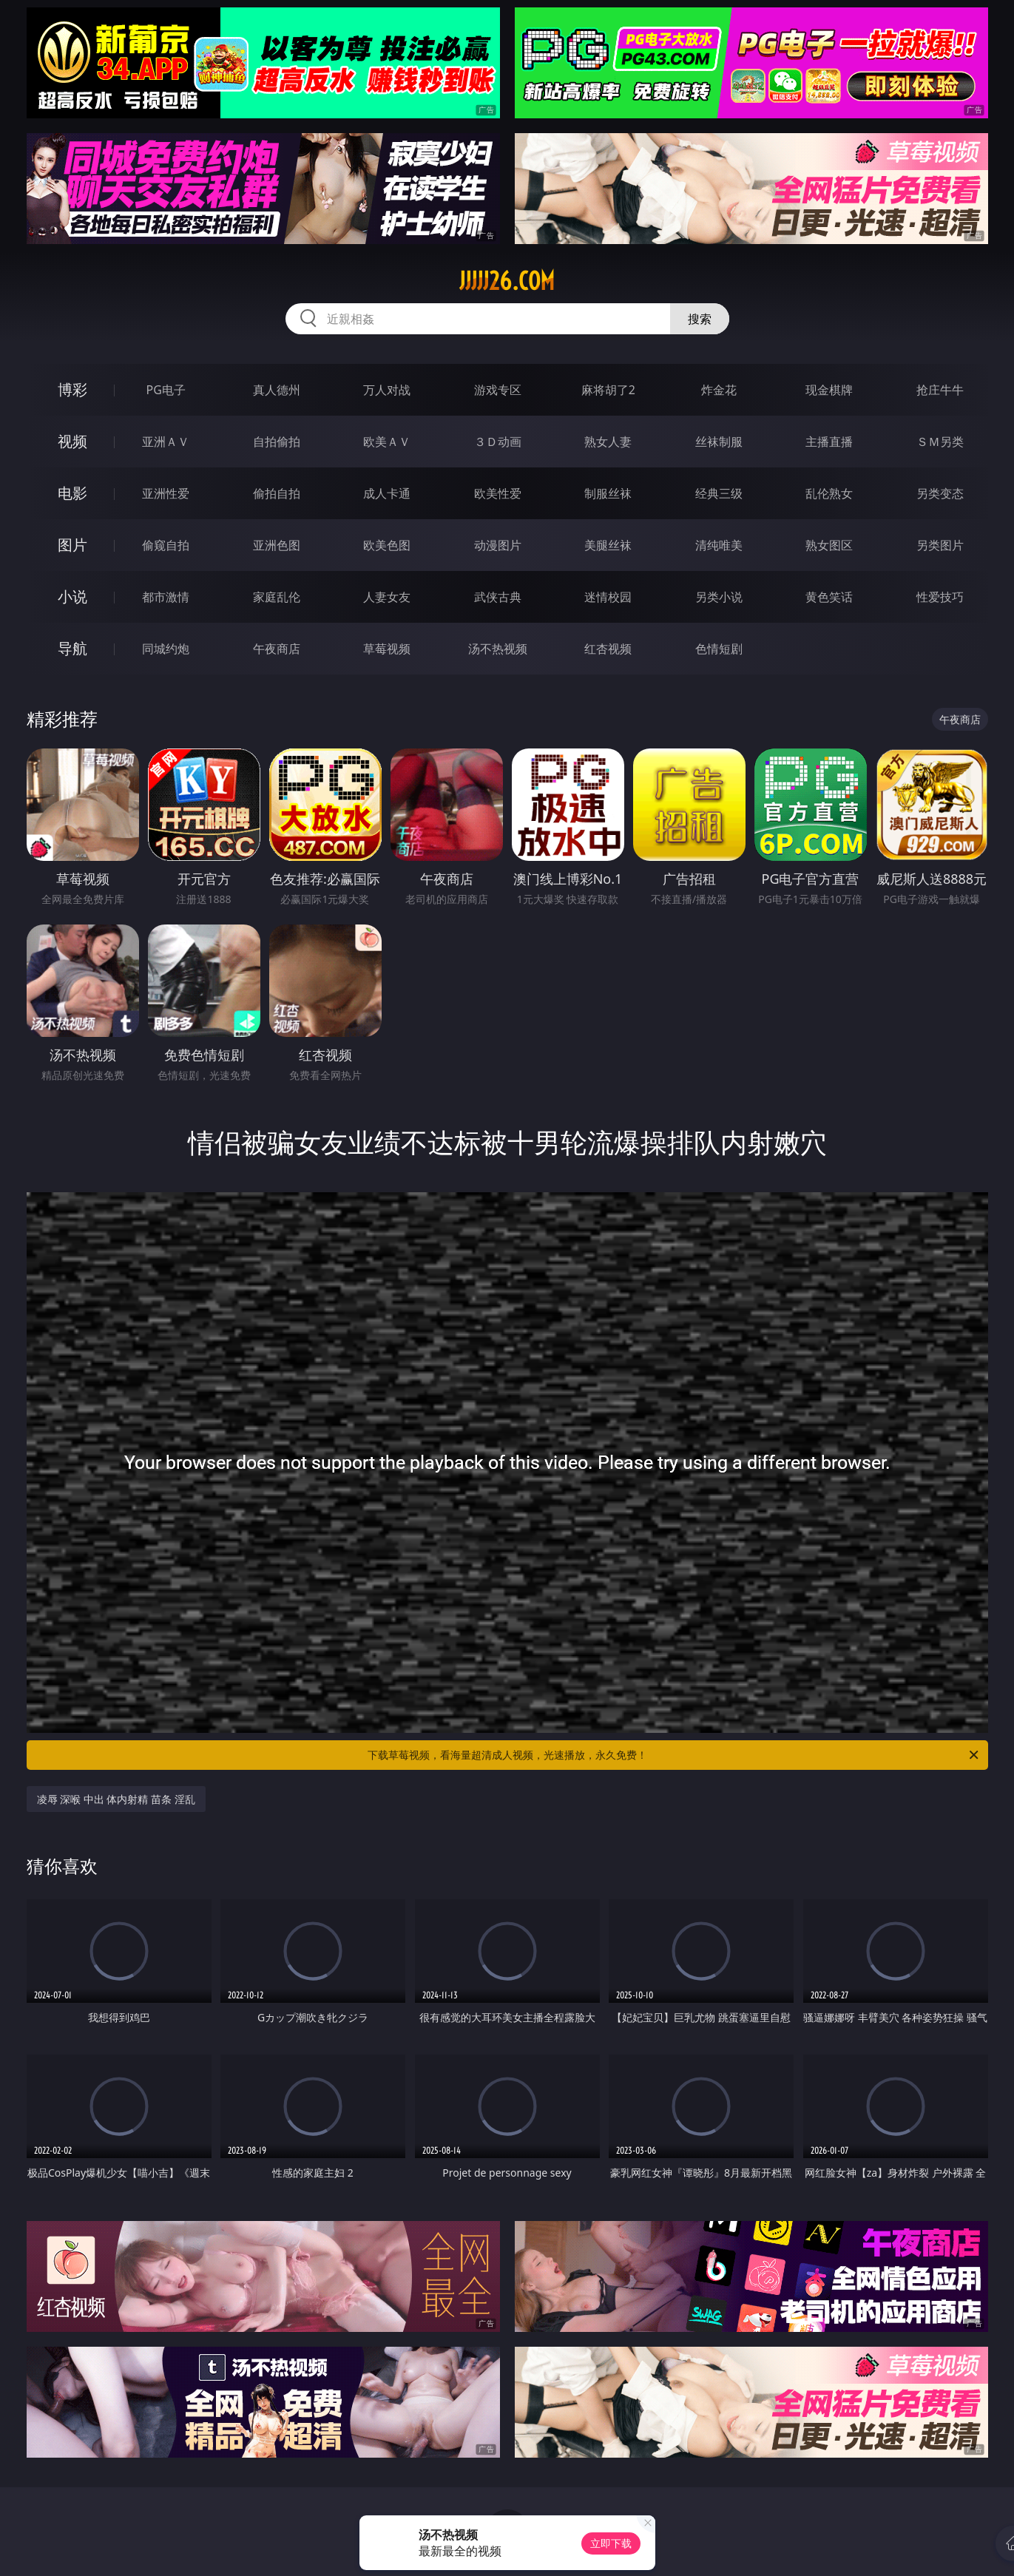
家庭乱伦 (276, 597)
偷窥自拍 (165, 545)
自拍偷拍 (276, 441)
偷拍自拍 (276, 493)
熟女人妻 (608, 441)
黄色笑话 (829, 597)
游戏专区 (497, 390)
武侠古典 (497, 597)
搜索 (700, 319)
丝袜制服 (719, 441)
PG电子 (166, 390)
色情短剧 (719, 648)
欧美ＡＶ (386, 441)
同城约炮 (165, 648)
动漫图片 (497, 545)
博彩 (72, 389)
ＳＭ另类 (940, 441)
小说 (72, 596)
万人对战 (386, 390)
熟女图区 (829, 545)
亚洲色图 (276, 545)
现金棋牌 (829, 390)
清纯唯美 (719, 545)
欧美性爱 (497, 493)
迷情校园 (608, 597)
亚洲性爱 (165, 493)
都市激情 (165, 597)
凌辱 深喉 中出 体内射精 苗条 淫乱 (116, 1799)
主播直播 (829, 441)
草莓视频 (386, 648)
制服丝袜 (608, 493)
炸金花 (719, 390)
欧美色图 (386, 545)
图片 (72, 545)
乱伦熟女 (829, 493)
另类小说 (719, 597)
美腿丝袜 (608, 545)
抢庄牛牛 (940, 390)
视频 (72, 441)
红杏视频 (608, 648)
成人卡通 (386, 493)
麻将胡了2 (608, 390)
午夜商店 (276, 648)
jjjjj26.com (507, 281)
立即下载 (611, 2543)
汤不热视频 (497, 648)
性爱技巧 (940, 597)
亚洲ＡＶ (165, 441)
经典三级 (719, 493)
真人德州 (276, 390)
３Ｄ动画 (497, 441)
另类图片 (940, 545)
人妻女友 (386, 597)
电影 (72, 493)
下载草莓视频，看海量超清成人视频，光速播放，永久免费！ (674, 1755)
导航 (72, 648)
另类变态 (940, 493)
